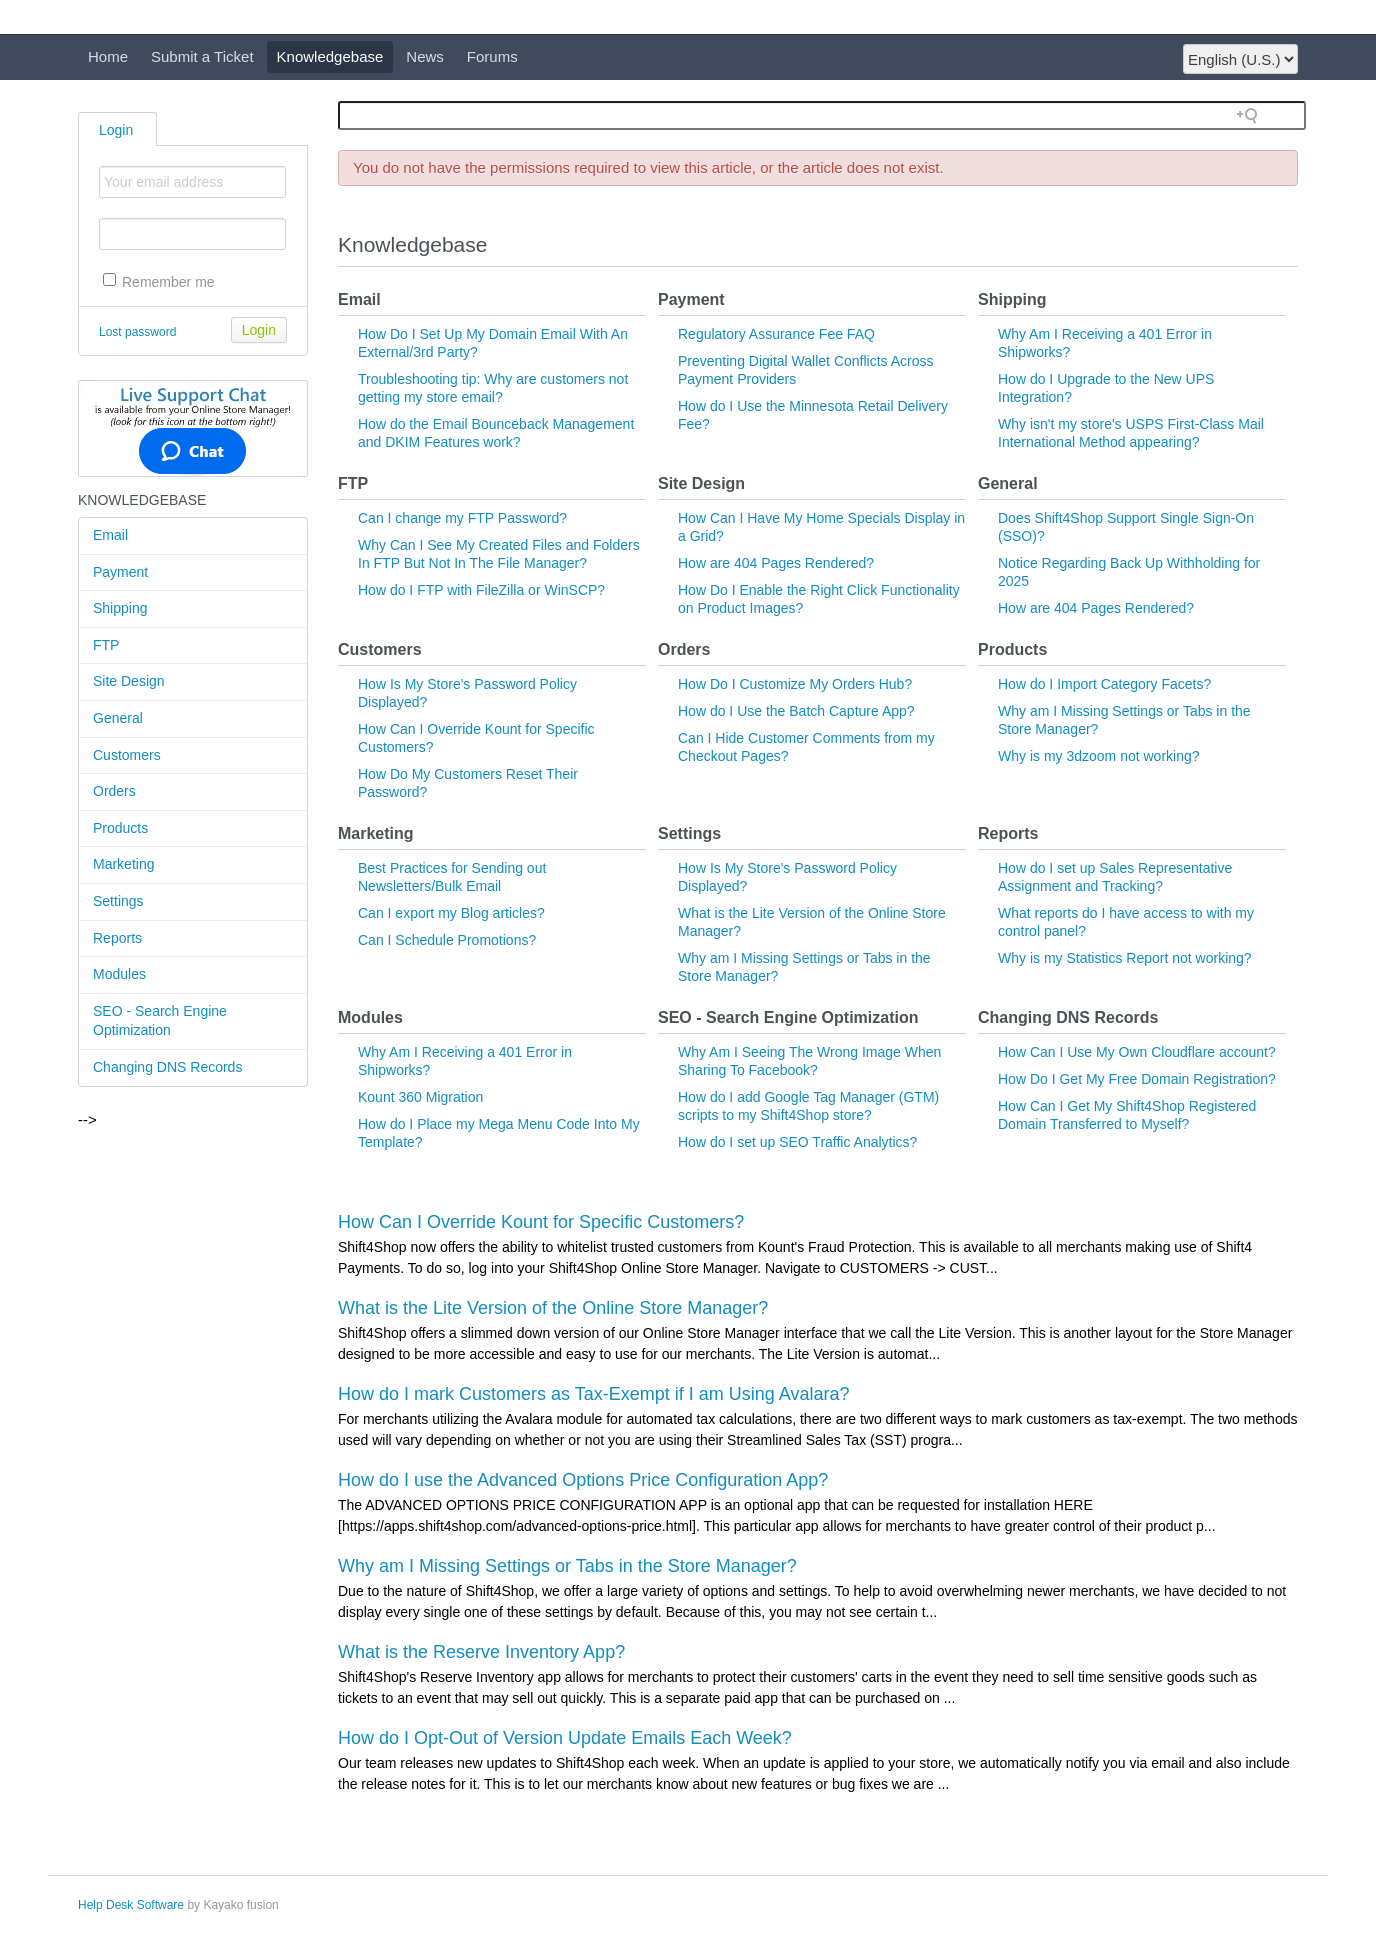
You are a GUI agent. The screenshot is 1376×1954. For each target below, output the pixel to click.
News (425, 56)
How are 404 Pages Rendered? (776, 563)
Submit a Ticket (202, 56)
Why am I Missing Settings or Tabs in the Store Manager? (567, 1566)
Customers (127, 755)
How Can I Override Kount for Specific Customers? (541, 1222)
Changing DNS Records (167, 1067)
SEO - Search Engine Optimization (160, 1021)
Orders (114, 791)
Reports (117, 938)
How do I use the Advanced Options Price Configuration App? (583, 1480)
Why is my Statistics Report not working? (1125, 958)
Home (108, 56)
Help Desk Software (131, 1905)
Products (120, 828)
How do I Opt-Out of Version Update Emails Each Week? (565, 1738)
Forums (492, 56)
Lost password (137, 332)
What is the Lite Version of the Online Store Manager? (553, 1308)
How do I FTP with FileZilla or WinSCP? (481, 590)
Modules (119, 974)
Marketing (123, 864)
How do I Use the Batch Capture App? (796, 711)
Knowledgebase (330, 56)
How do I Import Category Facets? (1104, 684)
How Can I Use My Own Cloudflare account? (1137, 1052)
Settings (118, 901)
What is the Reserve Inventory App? (481, 1652)
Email (110, 535)
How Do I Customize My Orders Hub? (795, 684)
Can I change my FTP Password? (462, 518)
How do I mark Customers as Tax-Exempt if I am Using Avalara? (594, 1394)
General (118, 718)
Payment (120, 572)
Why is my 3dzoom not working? (1099, 756)
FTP (106, 645)
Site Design (129, 681)
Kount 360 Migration (420, 1097)
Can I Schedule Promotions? (447, 940)
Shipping (120, 608)
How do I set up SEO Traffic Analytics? (797, 1142)
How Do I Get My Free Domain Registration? (1137, 1079)
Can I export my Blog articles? (451, 913)
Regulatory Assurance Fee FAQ (776, 334)
